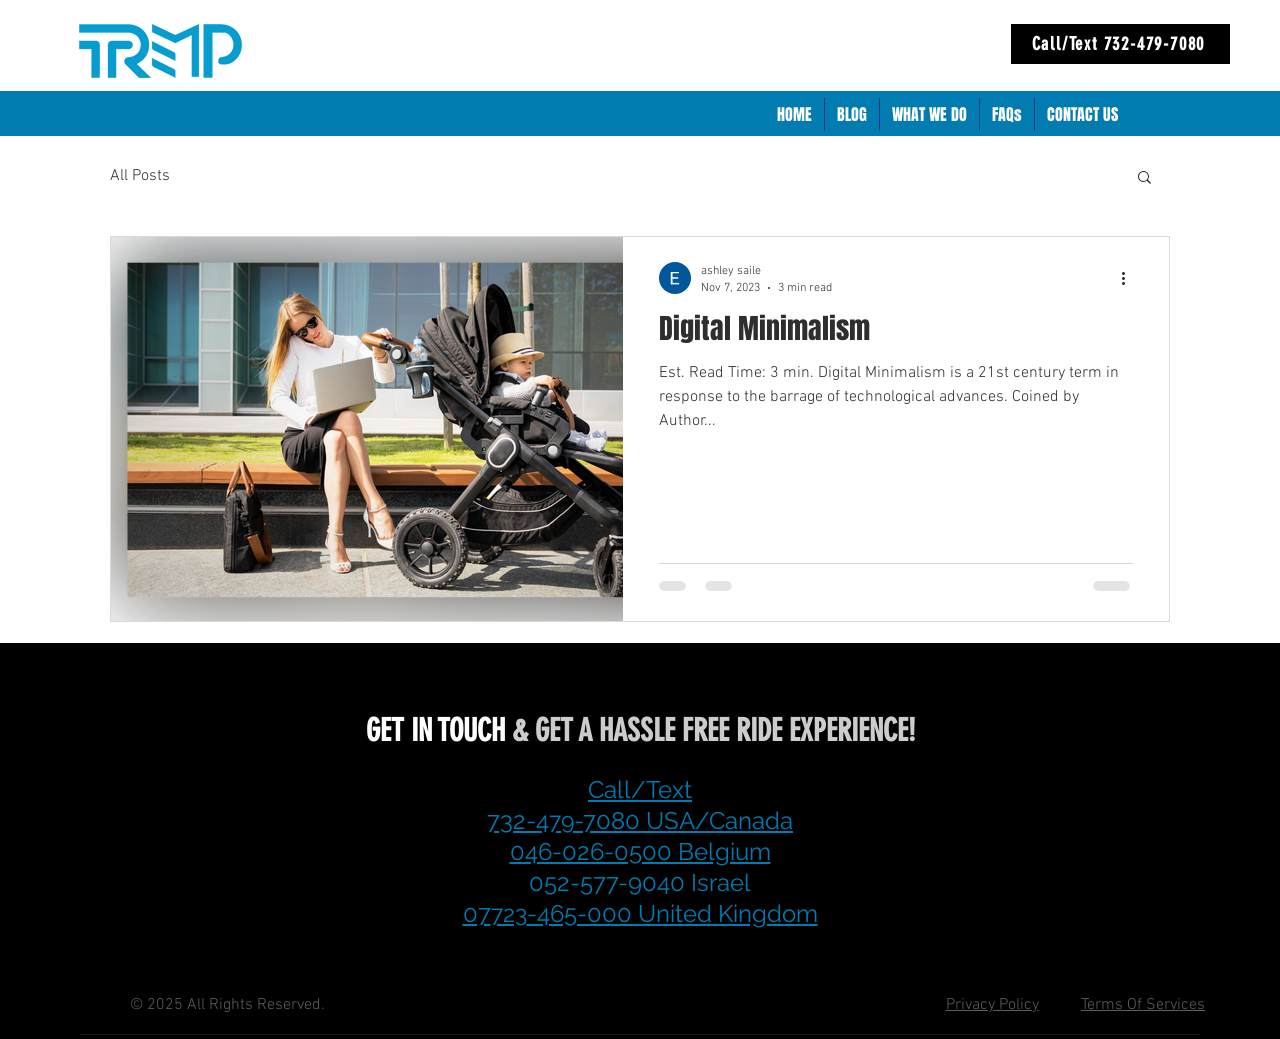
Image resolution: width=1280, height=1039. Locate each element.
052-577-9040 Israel (640, 882)
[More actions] (1130, 278)
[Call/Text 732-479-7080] (1120, 44)
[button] (1144, 178)
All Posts (140, 176)
